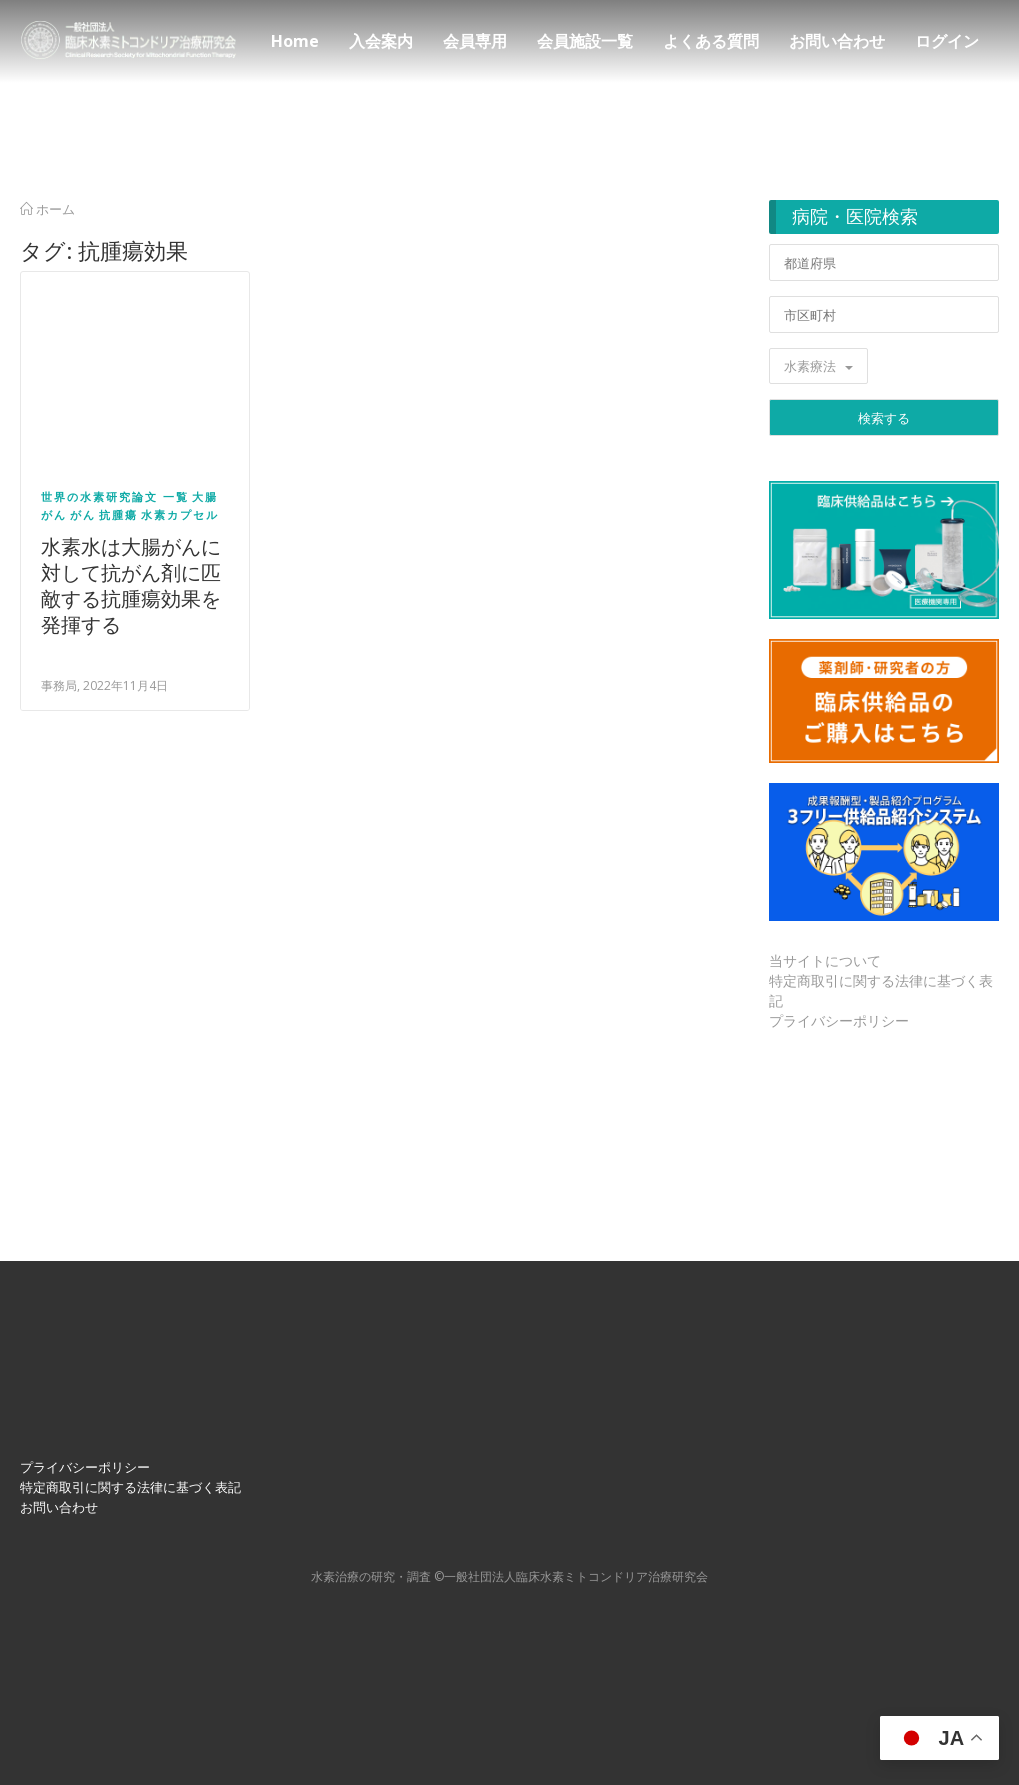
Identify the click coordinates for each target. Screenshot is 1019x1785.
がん (83, 514)
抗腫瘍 (118, 514)
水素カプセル (180, 514)
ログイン (947, 41)
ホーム (47, 209)
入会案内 (381, 41)
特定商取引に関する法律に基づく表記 (130, 1487)
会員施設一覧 (585, 41)
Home (295, 41)
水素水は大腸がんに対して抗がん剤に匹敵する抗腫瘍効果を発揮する (131, 585)
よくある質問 (711, 41)
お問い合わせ (837, 41)
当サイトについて (825, 960)
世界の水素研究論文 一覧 (115, 496)
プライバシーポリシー (839, 1020)
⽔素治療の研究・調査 (371, 1576)
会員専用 (475, 41)
